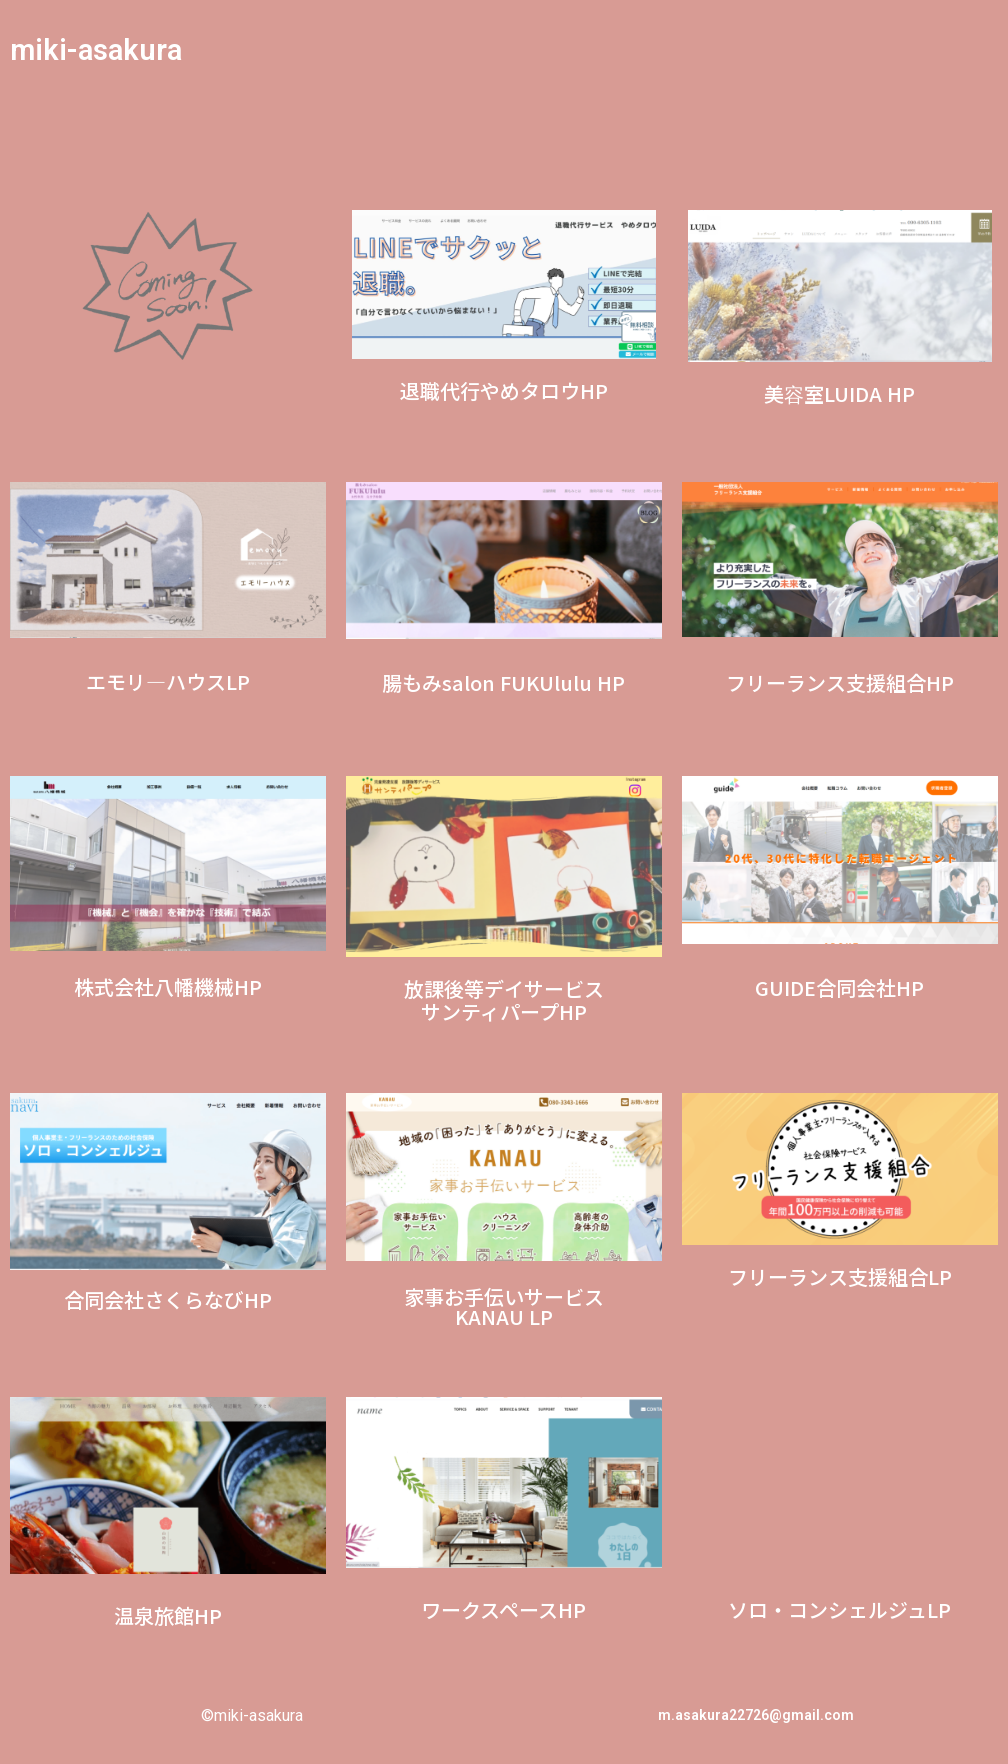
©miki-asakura (252, 1715)
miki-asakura (98, 49)
